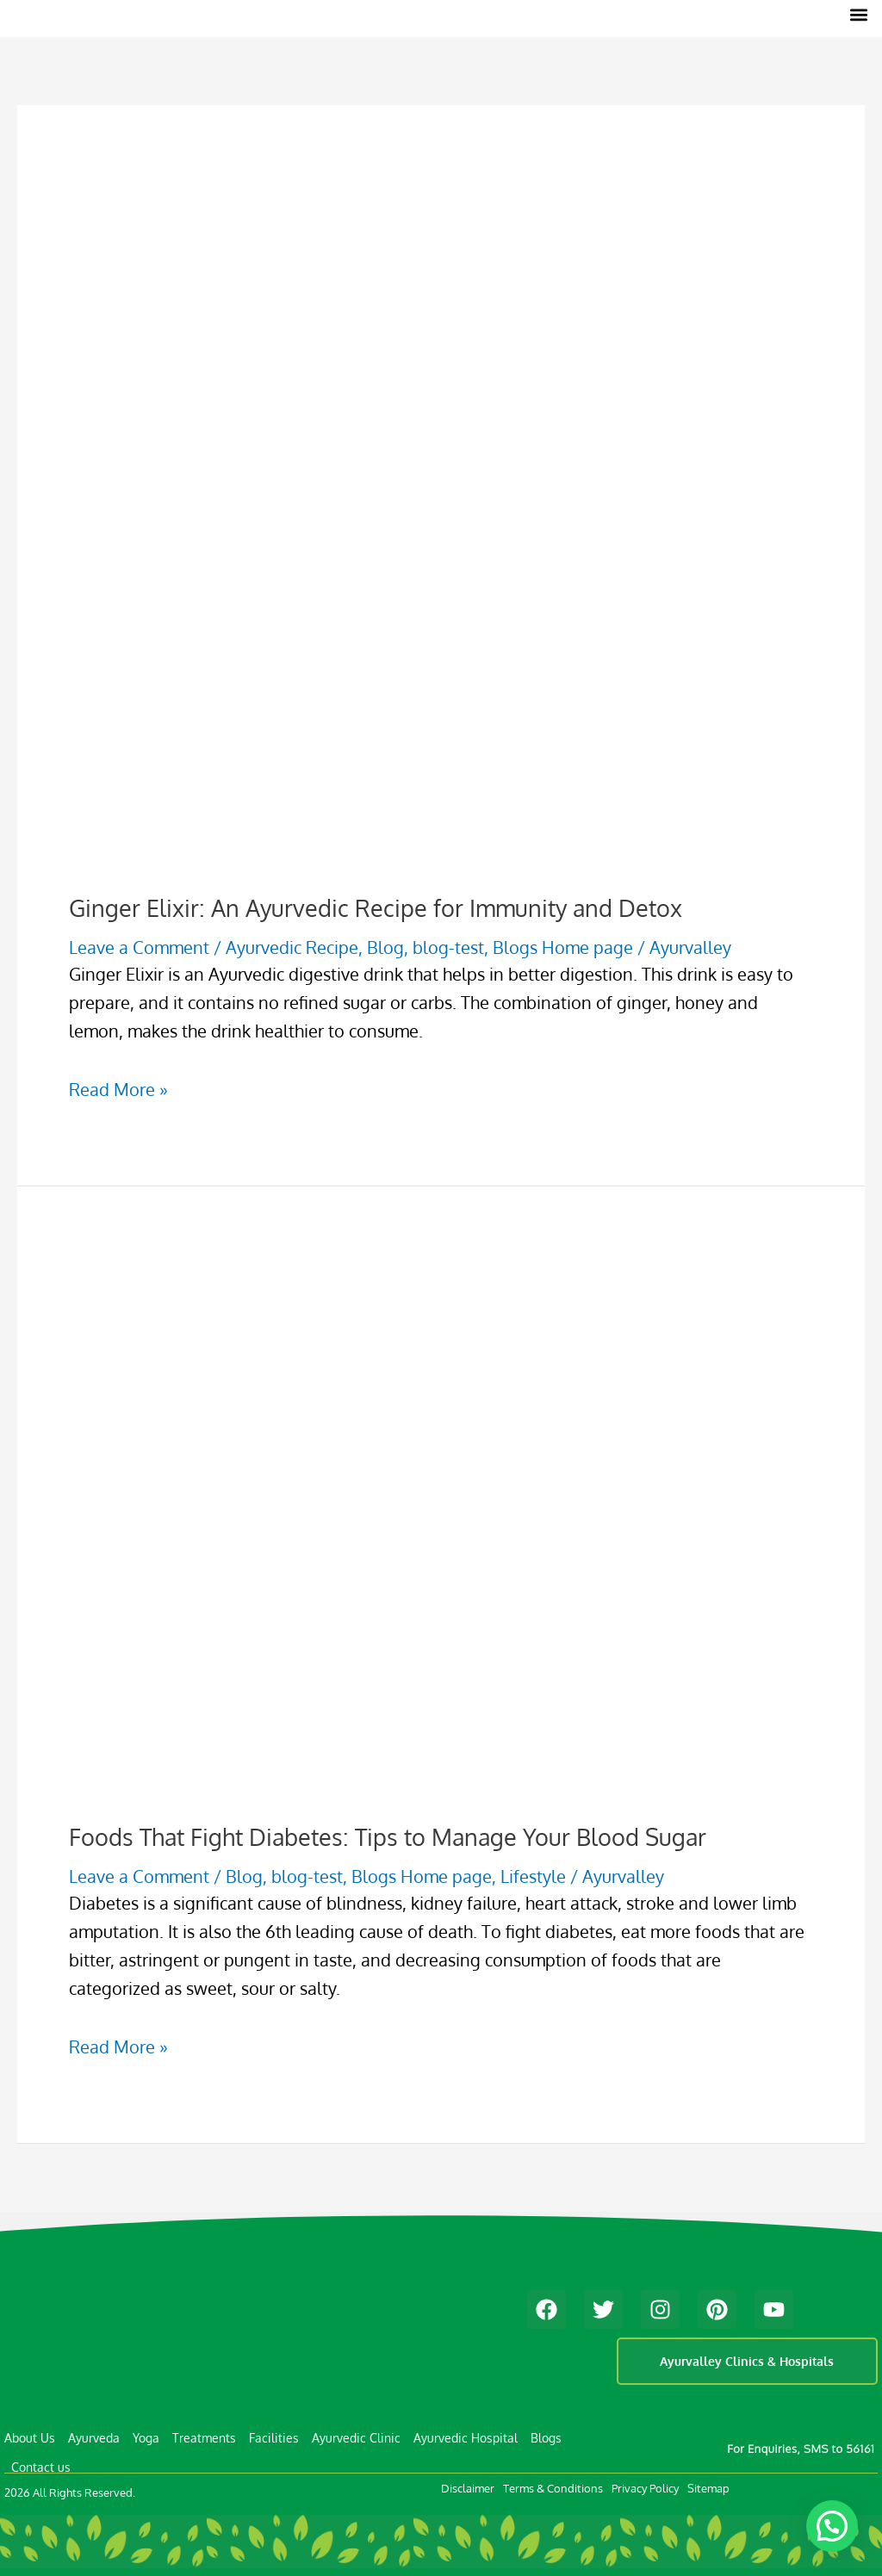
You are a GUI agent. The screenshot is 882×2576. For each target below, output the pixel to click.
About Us (29, 2437)
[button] (859, 14)
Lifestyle (533, 1875)
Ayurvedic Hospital (465, 2437)
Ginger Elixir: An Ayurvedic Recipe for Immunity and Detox (375, 907)
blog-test (448, 947)
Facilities (274, 2437)
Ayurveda (94, 2437)
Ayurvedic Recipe (292, 947)
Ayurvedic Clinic (356, 2437)
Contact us (41, 2466)
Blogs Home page (563, 947)
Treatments (204, 2437)
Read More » (118, 1089)
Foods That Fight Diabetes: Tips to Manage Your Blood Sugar (387, 1836)
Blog (385, 947)
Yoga (146, 2437)
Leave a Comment (139, 947)
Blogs (546, 2437)
